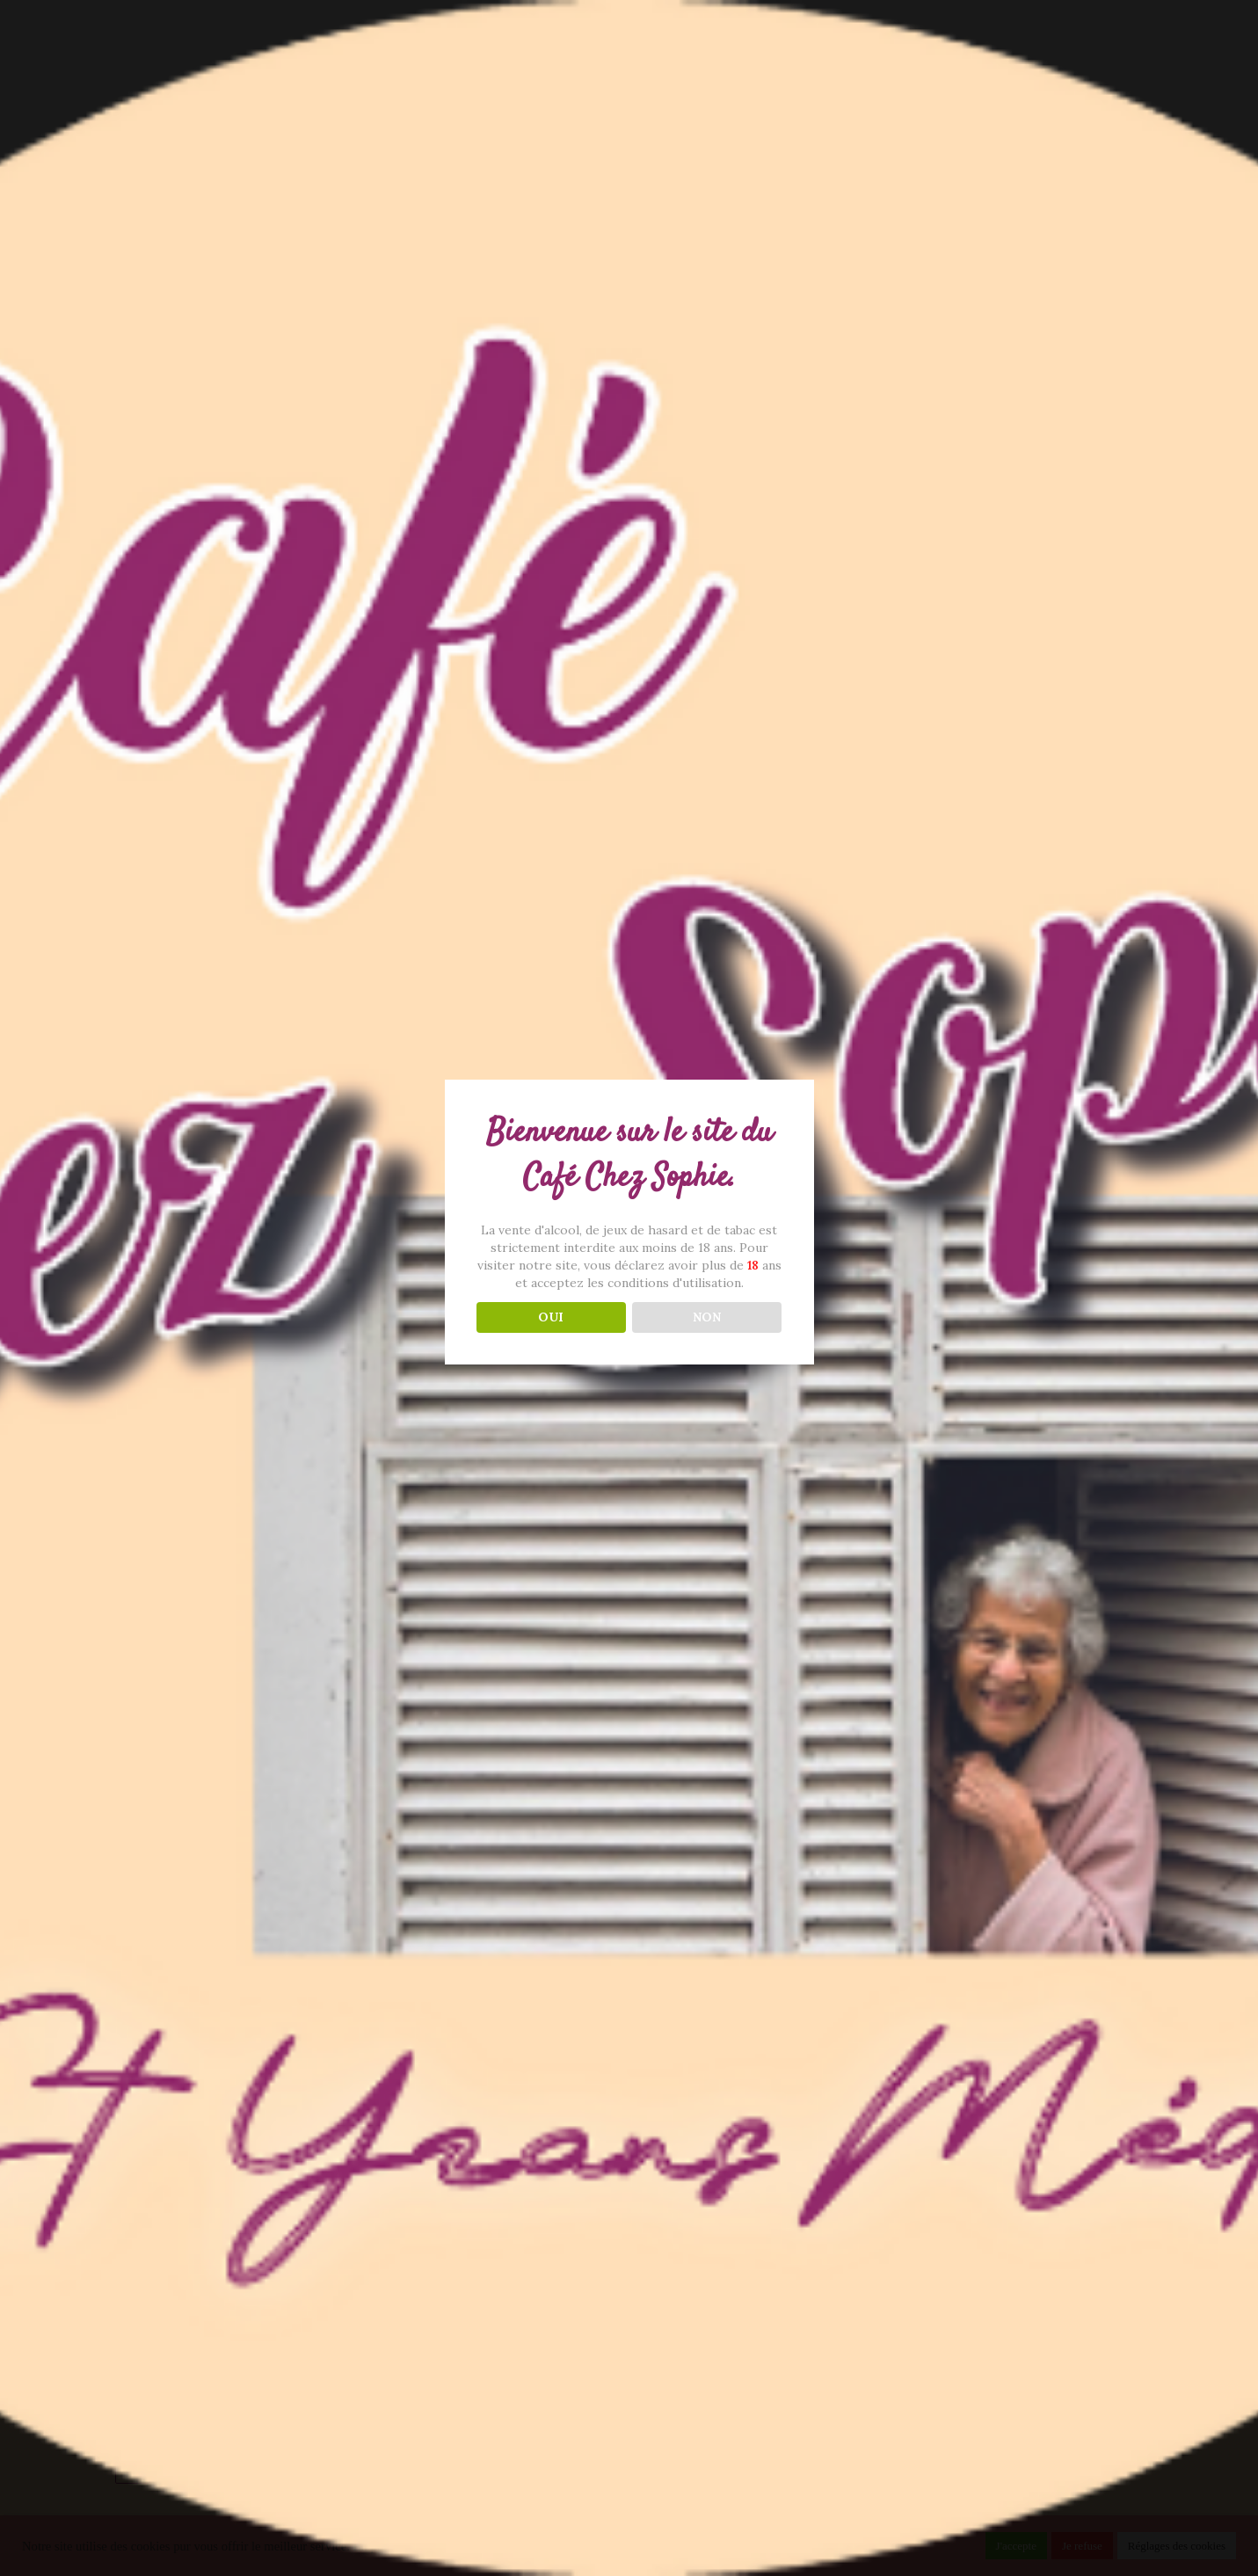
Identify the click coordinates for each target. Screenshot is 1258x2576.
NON (707, 1317)
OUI (551, 1317)
